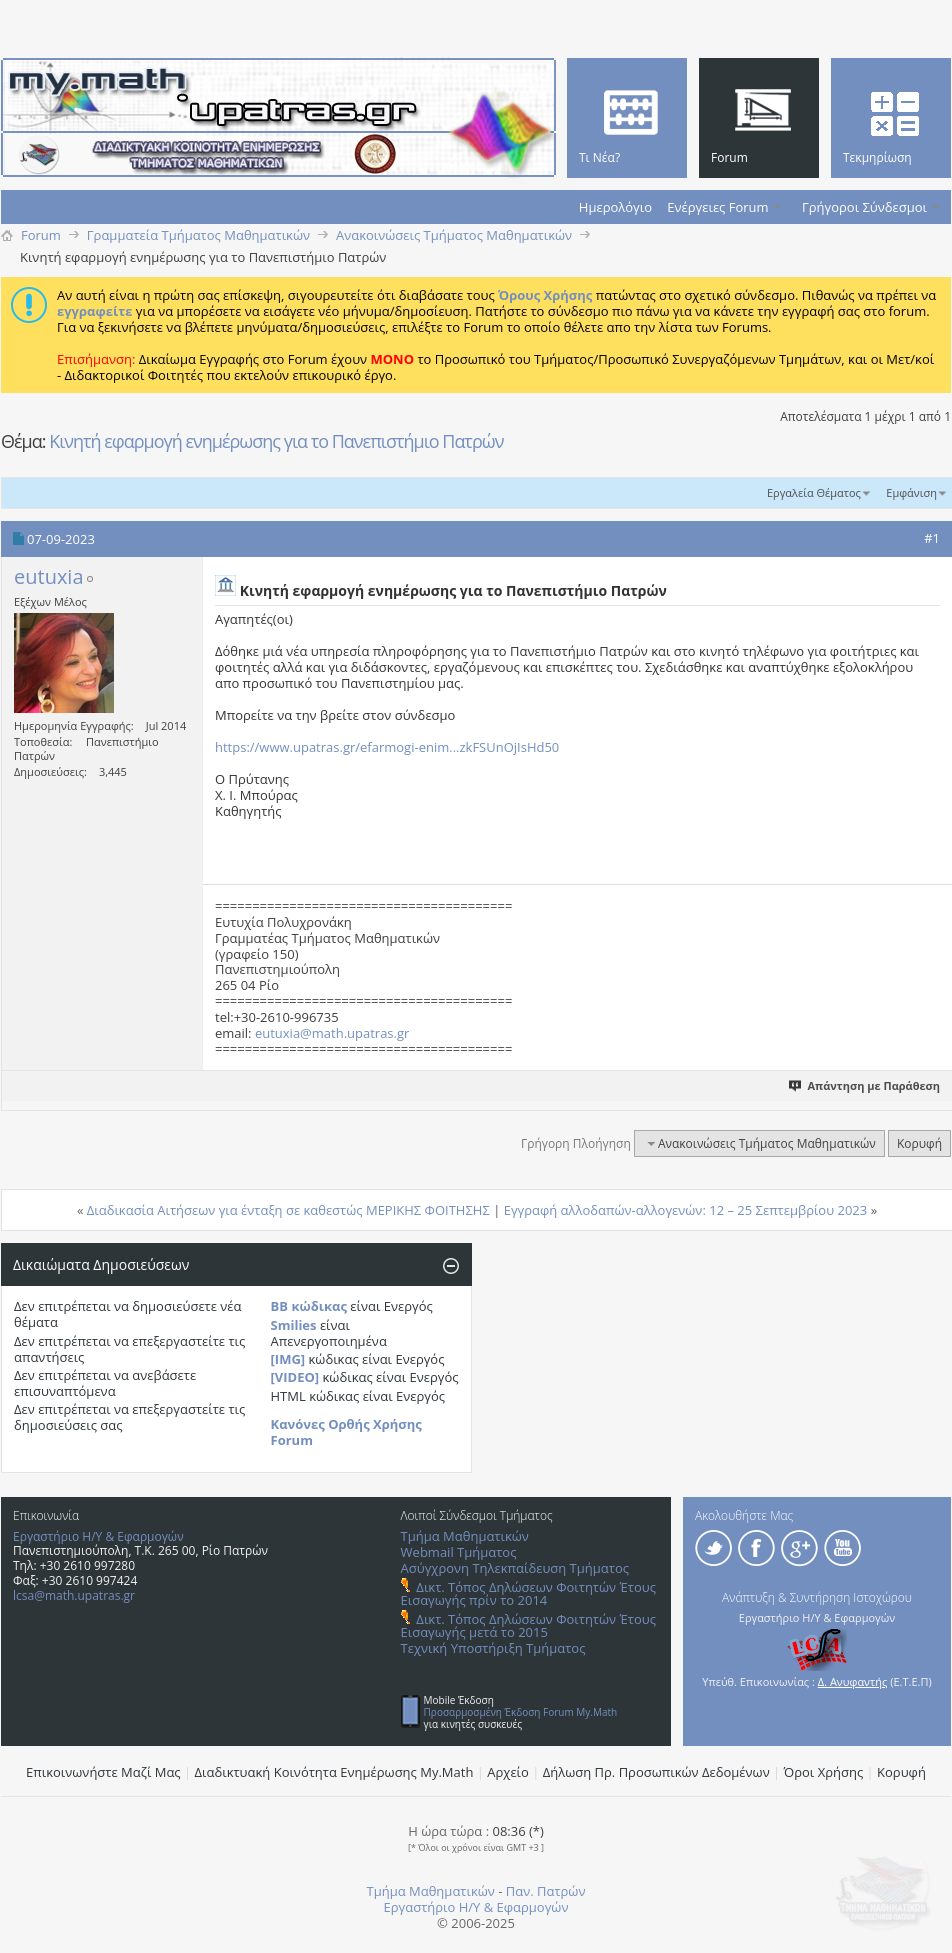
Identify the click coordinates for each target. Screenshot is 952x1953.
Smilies (294, 1325)
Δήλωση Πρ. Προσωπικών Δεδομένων (656, 1772)
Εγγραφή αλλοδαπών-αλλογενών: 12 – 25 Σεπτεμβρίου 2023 (686, 1210)
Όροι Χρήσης (824, 1772)
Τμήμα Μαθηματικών (465, 1536)
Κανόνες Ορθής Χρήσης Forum (346, 1432)
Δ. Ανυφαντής (853, 1681)
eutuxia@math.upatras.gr (332, 1033)
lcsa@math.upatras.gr (74, 1595)
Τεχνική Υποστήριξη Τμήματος (493, 1648)
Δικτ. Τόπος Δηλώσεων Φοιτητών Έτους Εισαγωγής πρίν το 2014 (528, 1593)
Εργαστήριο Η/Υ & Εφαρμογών (98, 1536)
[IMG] (288, 1359)
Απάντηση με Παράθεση (865, 1085)
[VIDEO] (295, 1377)
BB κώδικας (309, 1306)
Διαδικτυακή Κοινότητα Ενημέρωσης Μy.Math (334, 1772)
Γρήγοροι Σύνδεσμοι (864, 207)
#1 (932, 538)
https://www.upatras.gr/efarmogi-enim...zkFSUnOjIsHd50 (387, 747)
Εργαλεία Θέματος (814, 492)
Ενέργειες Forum (717, 207)
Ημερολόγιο (615, 207)
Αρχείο (508, 1772)
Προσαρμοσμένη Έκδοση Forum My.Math (521, 1712)
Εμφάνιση (911, 492)
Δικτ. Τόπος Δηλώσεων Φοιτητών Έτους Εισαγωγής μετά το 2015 (528, 1625)
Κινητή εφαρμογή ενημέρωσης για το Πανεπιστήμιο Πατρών (276, 441)
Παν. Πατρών (546, 1891)
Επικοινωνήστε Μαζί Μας (103, 1772)
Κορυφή (919, 1143)
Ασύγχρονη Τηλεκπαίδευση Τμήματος (515, 1568)
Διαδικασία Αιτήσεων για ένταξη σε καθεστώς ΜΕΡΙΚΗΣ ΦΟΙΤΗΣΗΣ (288, 1210)
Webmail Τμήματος (459, 1552)
